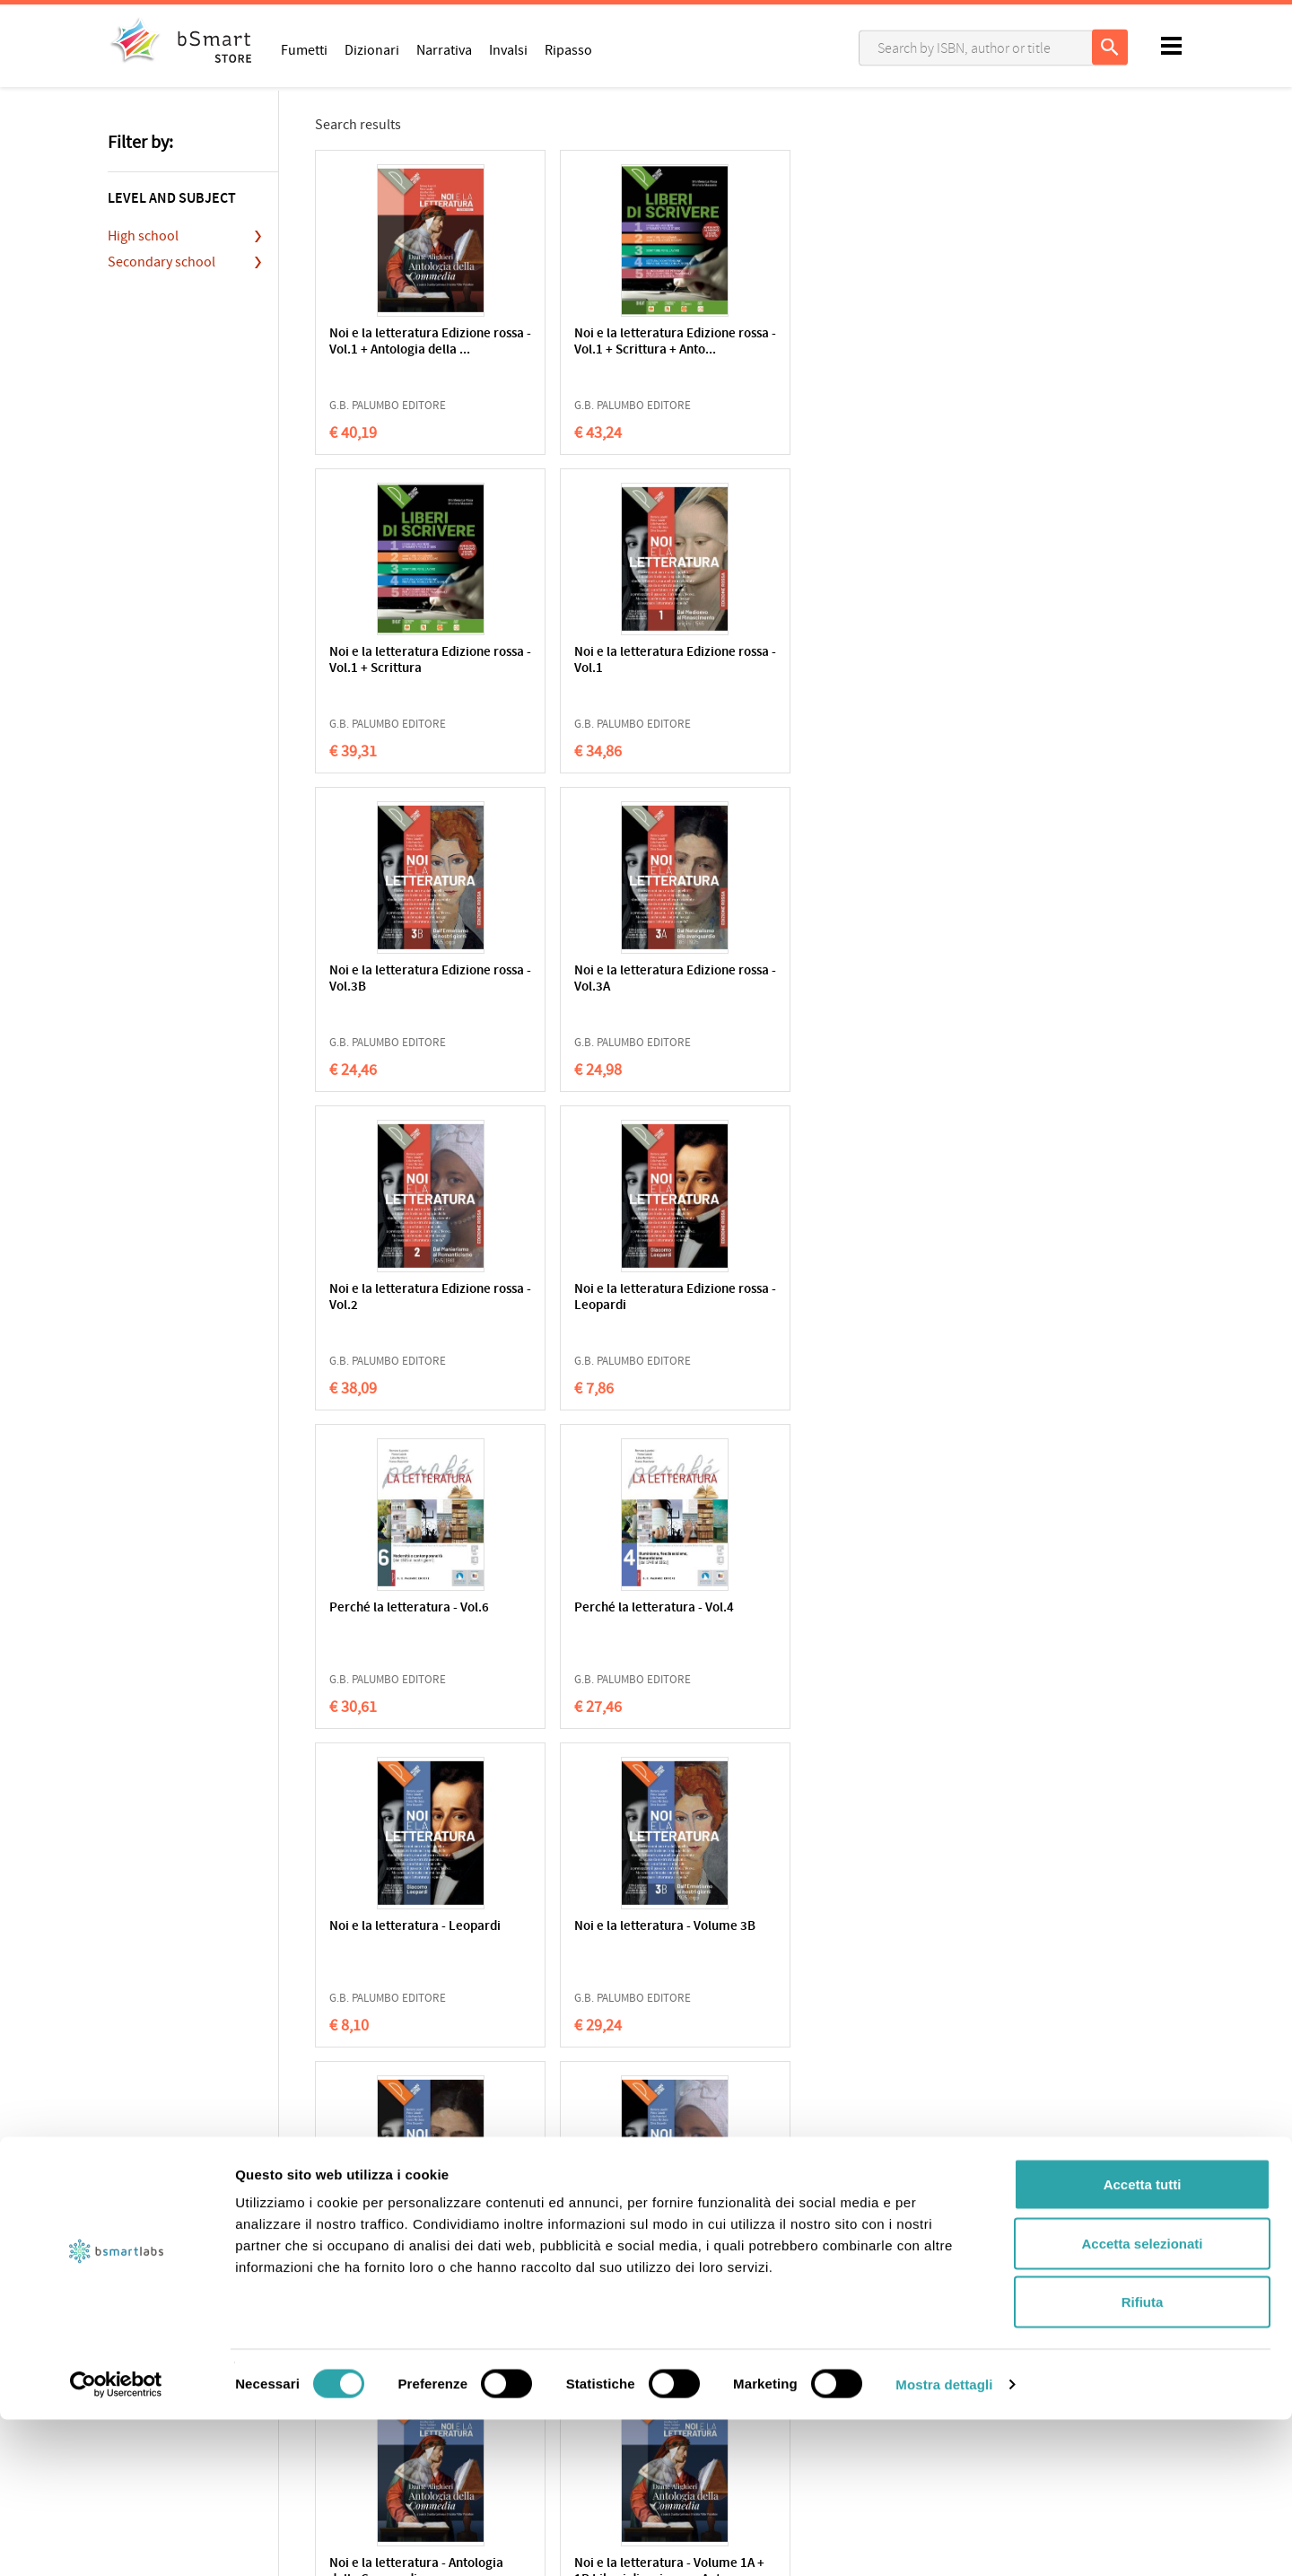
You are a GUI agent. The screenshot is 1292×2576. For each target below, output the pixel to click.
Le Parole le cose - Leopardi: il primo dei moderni (741, 1943)
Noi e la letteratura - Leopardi (737, 979)
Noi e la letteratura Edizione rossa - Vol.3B (393, 660)
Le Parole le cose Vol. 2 (569, 1926)
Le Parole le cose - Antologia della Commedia (905, 1943)
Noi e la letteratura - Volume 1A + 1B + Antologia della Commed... (387, 1632)
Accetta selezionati (1141, 2399)
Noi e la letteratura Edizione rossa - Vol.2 (739, 660)
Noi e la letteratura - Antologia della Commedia (737, 1306)
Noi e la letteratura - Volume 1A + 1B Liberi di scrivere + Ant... (916, 1306)
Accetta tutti (1143, 2340)
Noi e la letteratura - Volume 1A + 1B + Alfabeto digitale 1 (737, 1624)
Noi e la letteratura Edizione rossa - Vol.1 (913, 342)
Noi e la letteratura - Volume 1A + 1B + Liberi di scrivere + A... (568, 1624)
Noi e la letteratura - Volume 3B (911, 979)
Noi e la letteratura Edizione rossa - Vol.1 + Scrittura (744, 350)
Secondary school (161, 262)
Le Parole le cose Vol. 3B (913, 1616)
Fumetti (304, 49)
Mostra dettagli (943, 2540)
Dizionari (372, 49)
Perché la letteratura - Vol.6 (393, 979)
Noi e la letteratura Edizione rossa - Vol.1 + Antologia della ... (394, 350)
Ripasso (568, 49)
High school (143, 236)
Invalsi (508, 49)
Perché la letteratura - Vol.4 (568, 979)
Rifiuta (1143, 2458)
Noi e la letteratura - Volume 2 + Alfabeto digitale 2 (562, 1306)
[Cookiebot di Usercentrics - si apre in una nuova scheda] (116, 2541)
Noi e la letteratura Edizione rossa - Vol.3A (568, 660)
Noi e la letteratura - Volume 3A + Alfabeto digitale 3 (390, 1306)
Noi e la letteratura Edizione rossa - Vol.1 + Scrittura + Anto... (569, 350)
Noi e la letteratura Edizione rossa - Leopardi (908, 669)
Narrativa (444, 49)
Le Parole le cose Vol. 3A (389, 1935)
